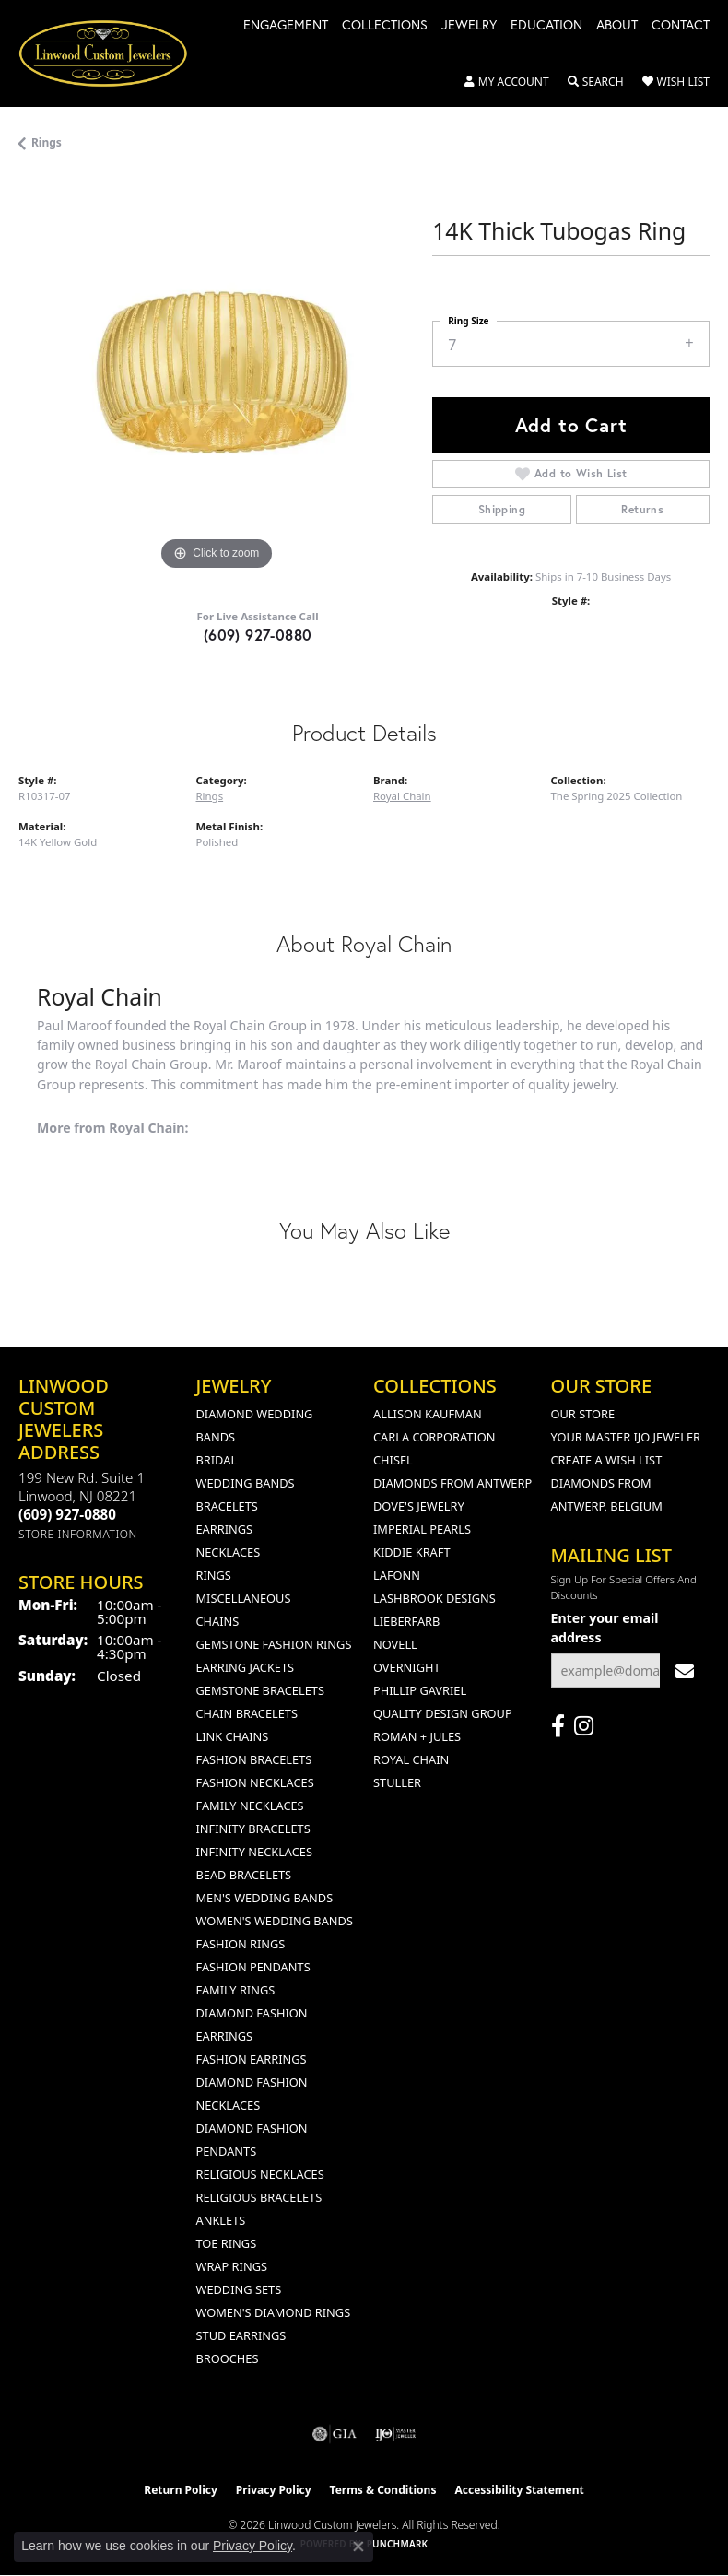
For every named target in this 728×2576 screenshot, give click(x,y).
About (617, 25)
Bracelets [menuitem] (227, 1506)
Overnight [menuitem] (406, 1667)
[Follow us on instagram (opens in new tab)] (583, 1726)
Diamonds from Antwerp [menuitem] (452, 1483)
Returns (642, 509)
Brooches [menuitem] (227, 2358)
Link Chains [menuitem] (232, 1736)
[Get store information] (77, 1534)
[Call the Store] (67, 1514)
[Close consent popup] (358, 2546)
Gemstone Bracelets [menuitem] (260, 1690)
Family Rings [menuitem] (236, 1990)
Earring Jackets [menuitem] (245, 1667)
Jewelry (469, 25)
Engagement (285, 25)
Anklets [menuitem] (221, 2220)
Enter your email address (605, 1627)
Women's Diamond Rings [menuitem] (273, 2312)
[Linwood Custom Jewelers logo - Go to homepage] (112, 53)
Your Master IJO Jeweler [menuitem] (626, 1437)
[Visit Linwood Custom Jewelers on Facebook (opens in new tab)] (558, 1726)
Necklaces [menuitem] (228, 1552)
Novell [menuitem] (395, 1644)
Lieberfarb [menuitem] (406, 1621)
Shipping (501, 509)
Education (546, 25)
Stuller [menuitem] (397, 1782)
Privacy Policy (273, 2490)
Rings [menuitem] (213, 1575)
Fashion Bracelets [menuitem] (254, 1759)
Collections (385, 25)
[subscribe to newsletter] (685, 1670)
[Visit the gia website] (334, 2434)
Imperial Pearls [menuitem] (422, 1529)
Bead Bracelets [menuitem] (244, 1874)
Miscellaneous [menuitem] (243, 1598)
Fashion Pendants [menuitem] (253, 1966)
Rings (46, 142)
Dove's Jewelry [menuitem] (418, 1506)
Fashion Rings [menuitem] (241, 1943)
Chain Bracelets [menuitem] (247, 1713)
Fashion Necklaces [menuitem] (255, 1782)
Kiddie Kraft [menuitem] (412, 1552)
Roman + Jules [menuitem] (417, 1736)
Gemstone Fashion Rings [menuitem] (274, 1644)
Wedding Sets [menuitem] (239, 2289)
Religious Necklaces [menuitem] (260, 2174)
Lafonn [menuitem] (396, 1575)
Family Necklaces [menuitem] (250, 1805)
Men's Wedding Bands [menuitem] (265, 1897)
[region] (216, 377)
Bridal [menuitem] (217, 1460)
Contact (681, 25)
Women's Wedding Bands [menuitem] (274, 1920)
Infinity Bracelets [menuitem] (253, 1828)
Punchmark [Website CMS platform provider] (398, 2543)
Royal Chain (402, 796)
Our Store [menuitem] (583, 1414)
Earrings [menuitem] (224, 1529)
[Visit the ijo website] (396, 2434)
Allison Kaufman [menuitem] (427, 1414)
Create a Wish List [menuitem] (607, 1460)
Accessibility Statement (518, 2490)
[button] (506, 82)
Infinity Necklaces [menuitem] (254, 1851)
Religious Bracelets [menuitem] (259, 2197)
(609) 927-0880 (258, 634)
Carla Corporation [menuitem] (434, 1437)
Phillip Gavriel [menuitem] (419, 1690)
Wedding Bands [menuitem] (245, 1483)
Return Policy (180, 2490)
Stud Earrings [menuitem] (241, 2335)
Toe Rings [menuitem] (226, 2243)
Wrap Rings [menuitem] (231, 2266)
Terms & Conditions (383, 2490)
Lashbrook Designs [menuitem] (434, 1598)
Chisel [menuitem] (393, 1460)
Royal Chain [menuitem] (411, 1759)
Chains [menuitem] (218, 1621)
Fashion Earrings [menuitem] (251, 2059)
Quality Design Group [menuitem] (442, 1713)
